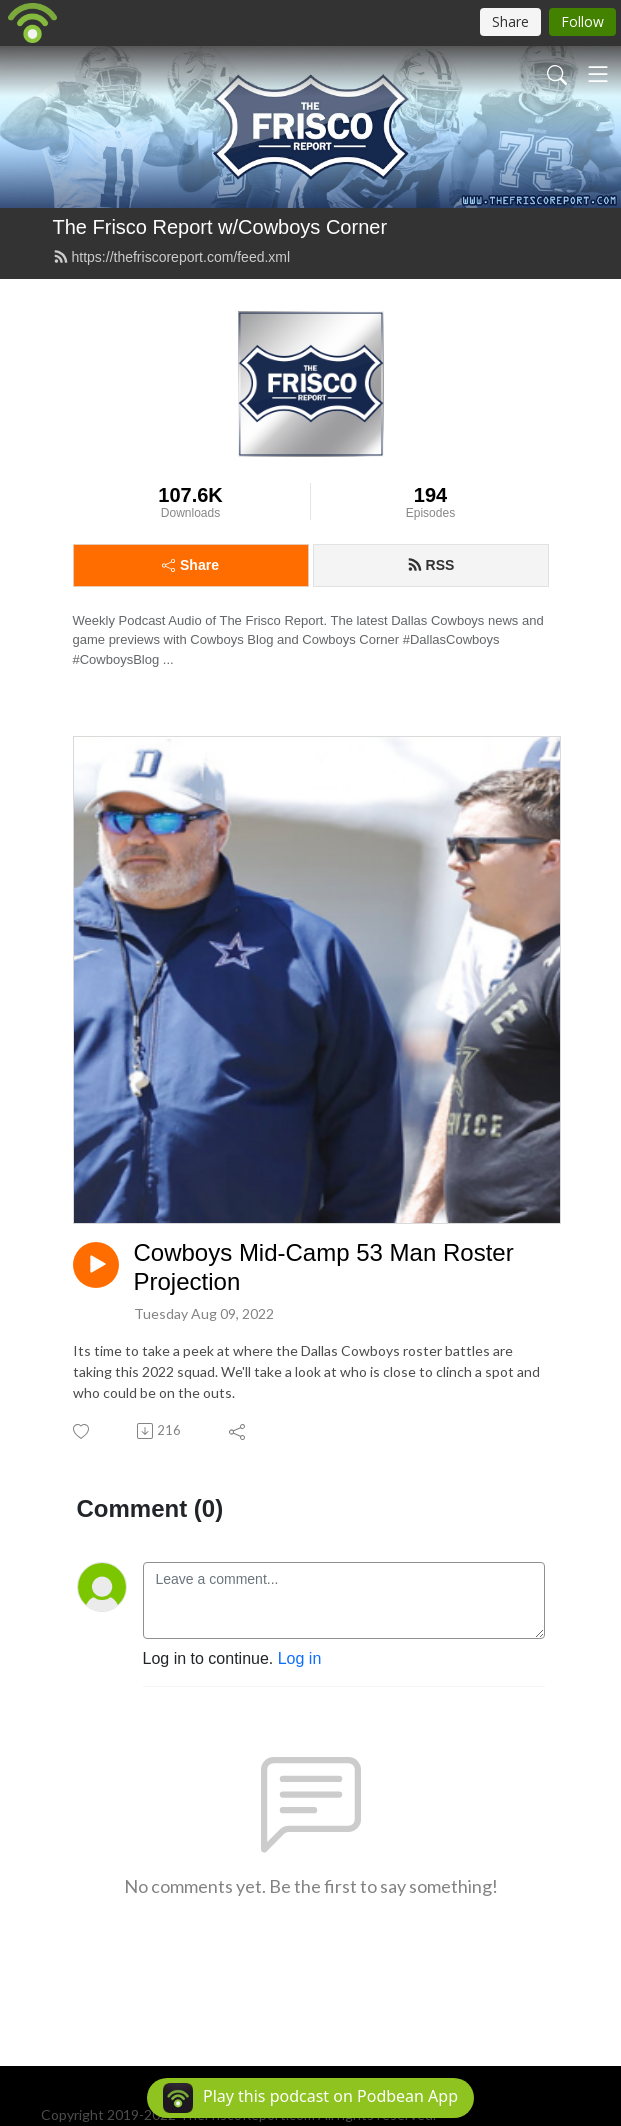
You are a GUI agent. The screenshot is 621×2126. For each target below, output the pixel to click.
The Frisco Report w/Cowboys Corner (220, 227)
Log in (300, 1658)
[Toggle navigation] (598, 74)
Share (190, 565)
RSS (431, 565)
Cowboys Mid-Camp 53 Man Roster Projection (324, 1267)
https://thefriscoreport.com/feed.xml (172, 257)
